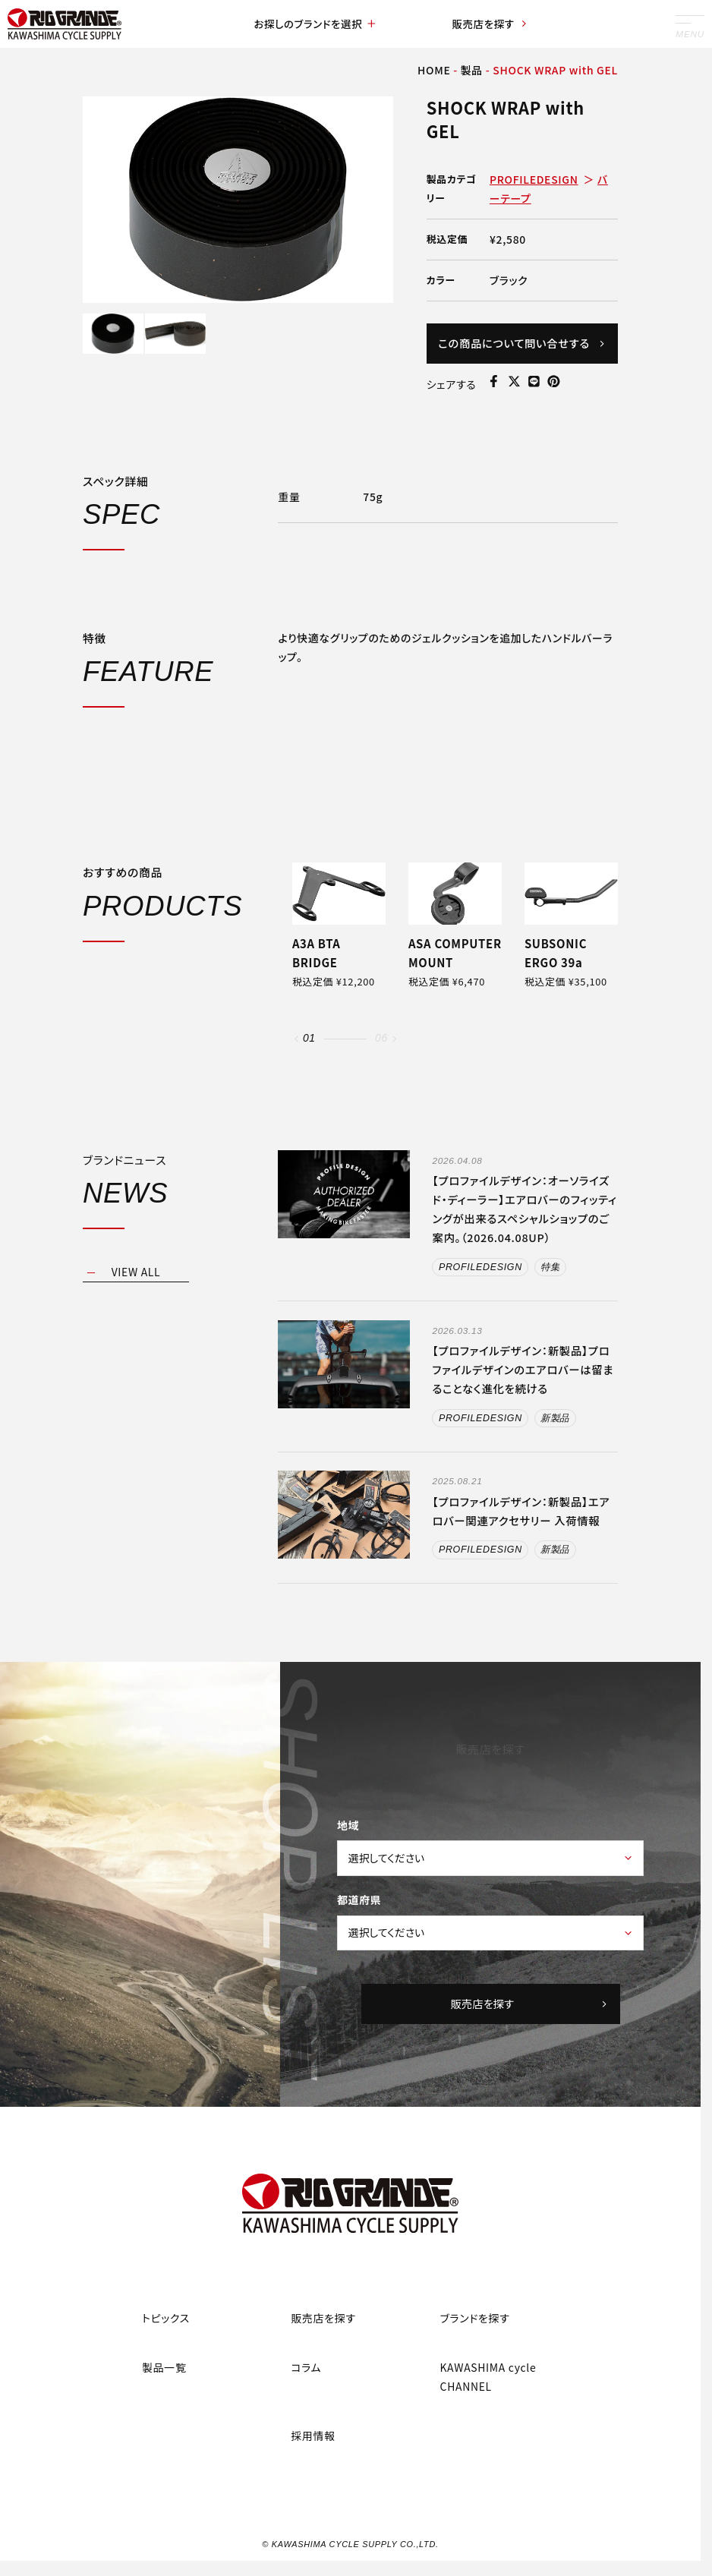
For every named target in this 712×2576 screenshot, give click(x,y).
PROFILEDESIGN (534, 179)
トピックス (166, 2355)
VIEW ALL (136, 1308)
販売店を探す (490, 24)
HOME (433, 69)
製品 (472, 69)
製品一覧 (164, 2405)
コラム (306, 2405)
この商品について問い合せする (522, 352)
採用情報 (313, 2473)
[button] (296, 1075)
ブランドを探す (475, 2355)
